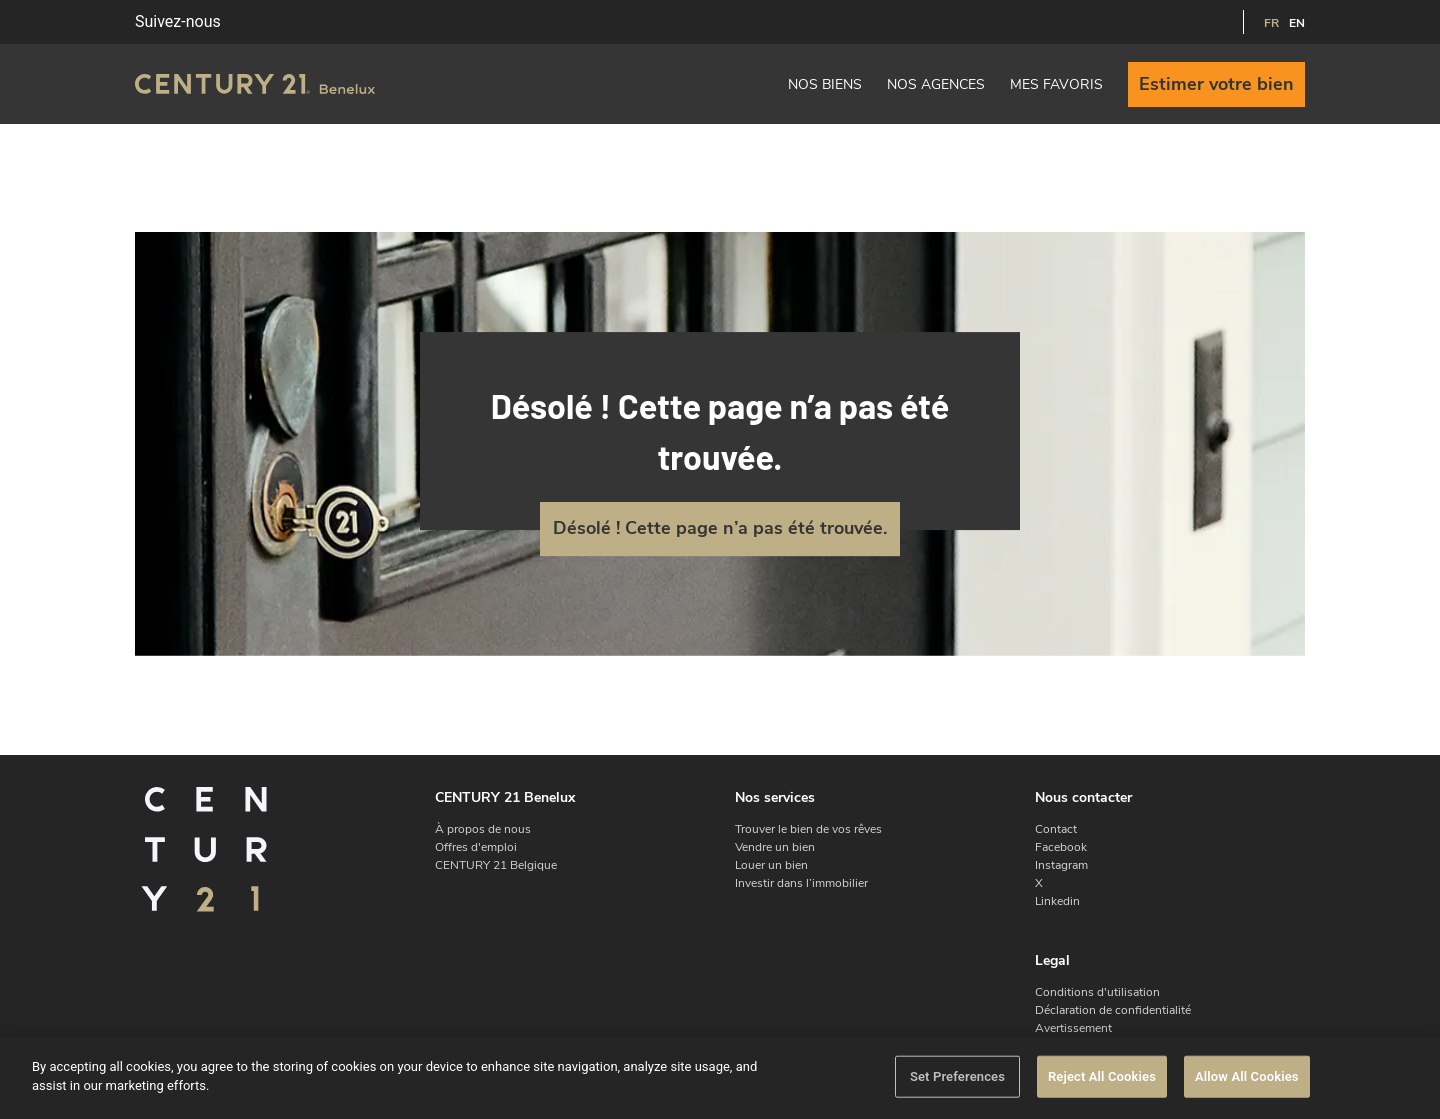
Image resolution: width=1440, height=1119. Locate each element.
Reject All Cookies (1102, 1076)
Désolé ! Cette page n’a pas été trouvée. (720, 528)
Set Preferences (957, 1076)
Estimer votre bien (1216, 84)
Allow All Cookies (1247, 1076)
